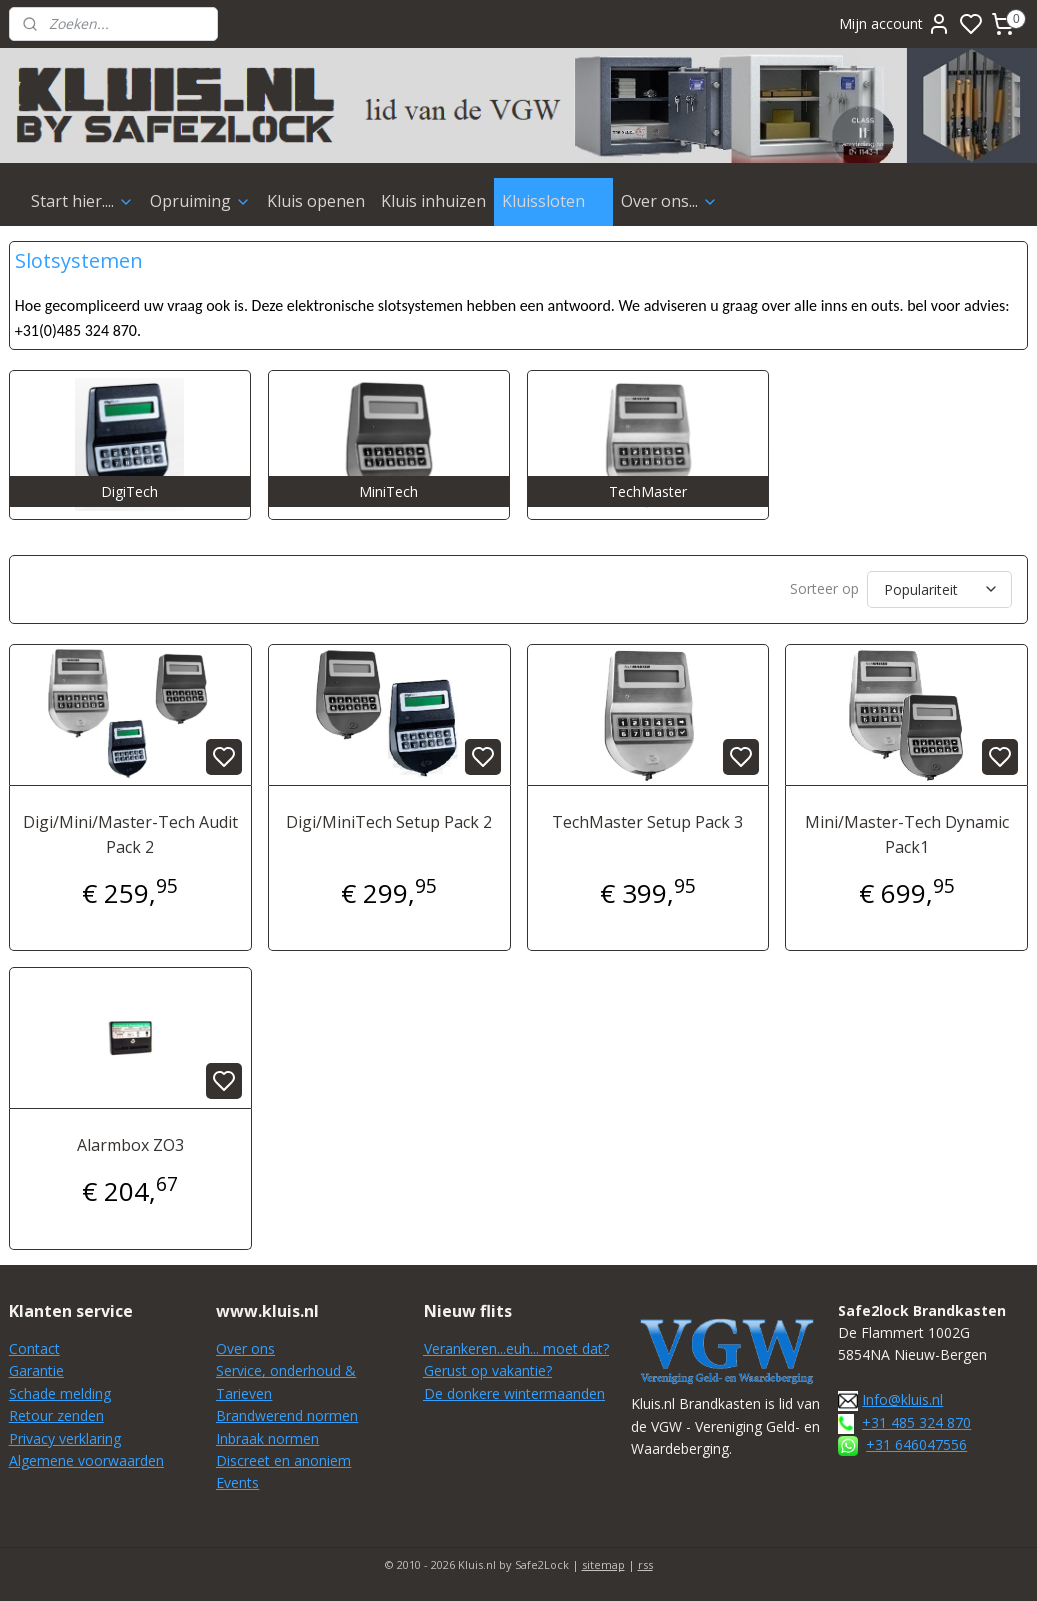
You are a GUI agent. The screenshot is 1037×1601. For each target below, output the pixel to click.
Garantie (36, 1370)
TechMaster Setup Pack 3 (647, 822)
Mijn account (895, 24)
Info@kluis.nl (902, 1399)
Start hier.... (82, 201)
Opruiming (200, 201)
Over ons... (669, 201)
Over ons (245, 1348)
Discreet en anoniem (283, 1460)
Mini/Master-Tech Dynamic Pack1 (907, 835)
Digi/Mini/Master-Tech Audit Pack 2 (130, 835)
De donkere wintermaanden (514, 1393)
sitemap (603, 1564)
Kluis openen (316, 201)
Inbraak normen (267, 1438)
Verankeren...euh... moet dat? (516, 1348)
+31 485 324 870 (916, 1422)
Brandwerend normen (287, 1415)
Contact (34, 1348)
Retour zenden (56, 1415)
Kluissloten (553, 201)
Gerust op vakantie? (488, 1370)
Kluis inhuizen (433, 201)
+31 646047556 (916, 1444)
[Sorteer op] (939, 589)
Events (237, 1482)
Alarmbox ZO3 (130, 1145)
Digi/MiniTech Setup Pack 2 (389, 822)
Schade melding (60, 1393)
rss (645, 1564)
